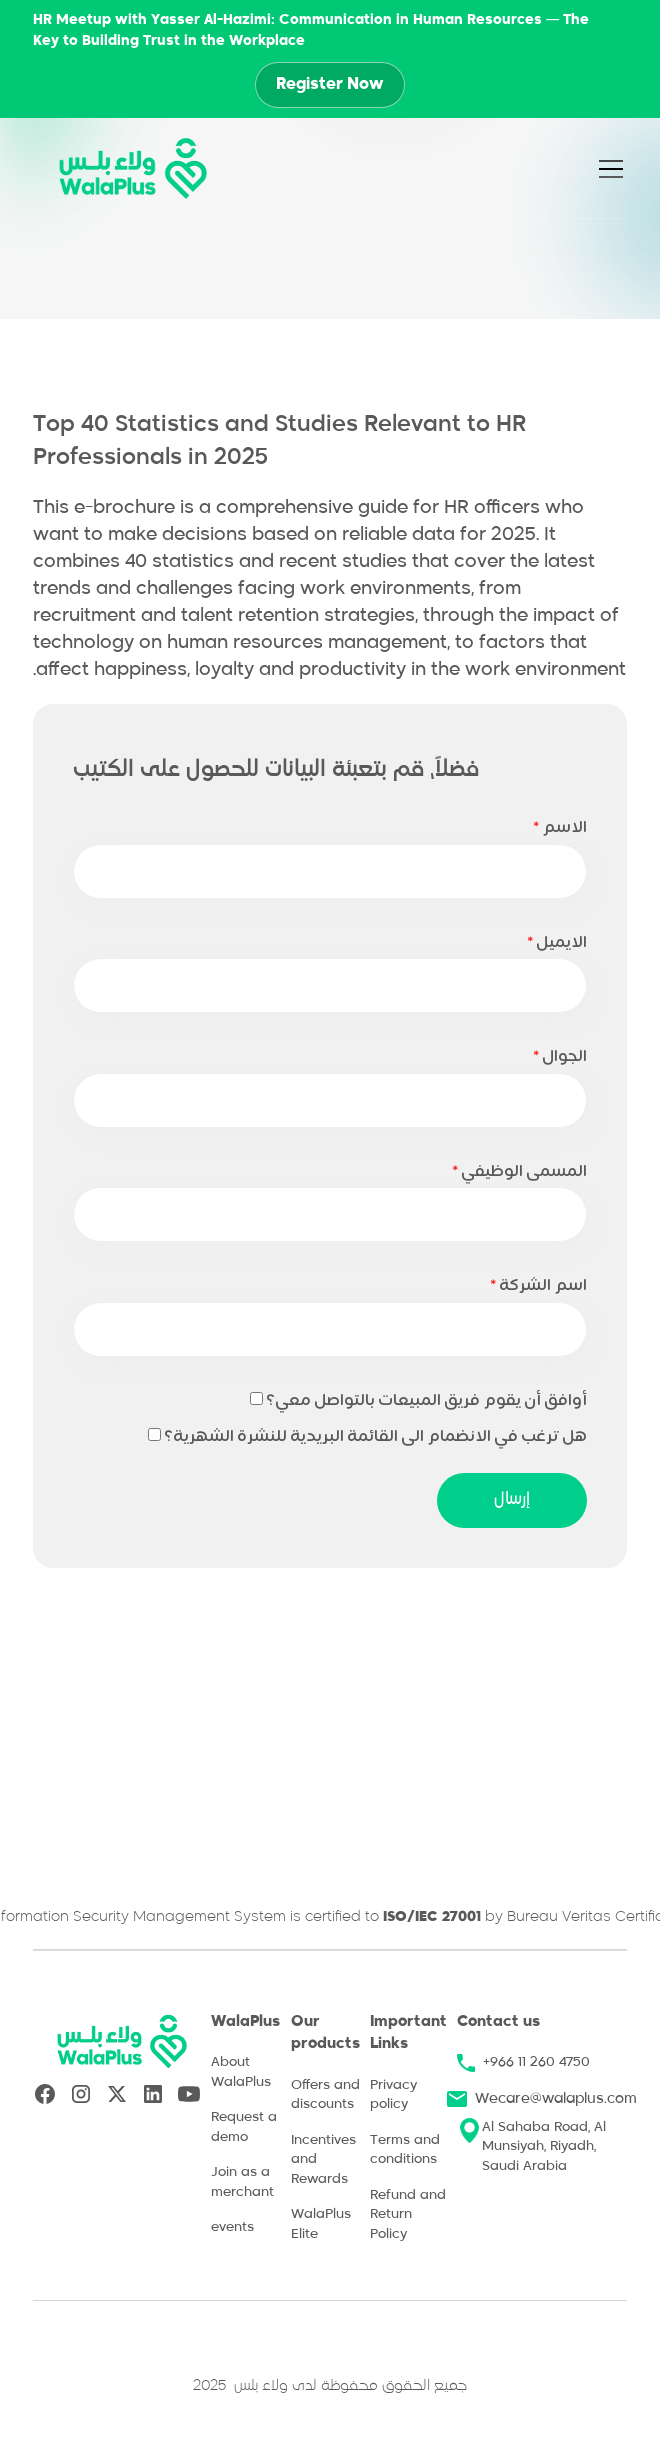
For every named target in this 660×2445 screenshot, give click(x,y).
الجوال (560, 1057)
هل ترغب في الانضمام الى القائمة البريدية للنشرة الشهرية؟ (375, 1437)
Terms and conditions (405, 2150)
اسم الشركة (538, 1286)
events (232, 2227)
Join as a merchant (242, 2182)
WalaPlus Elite (321, 2224)
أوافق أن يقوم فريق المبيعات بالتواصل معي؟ (426, 1401)
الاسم (560, 828)
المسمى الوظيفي (519, 1172)
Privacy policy (393, 2095)
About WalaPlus (241, 2072)
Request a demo (244, 2127)
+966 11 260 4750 (536, 2062)
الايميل (557, 943)
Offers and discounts (325, 2095)
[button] (621, 169)
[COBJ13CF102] (154, 1434)
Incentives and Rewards (323, 2160)
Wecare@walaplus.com (556, 2099)
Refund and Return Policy (408, 2215)
